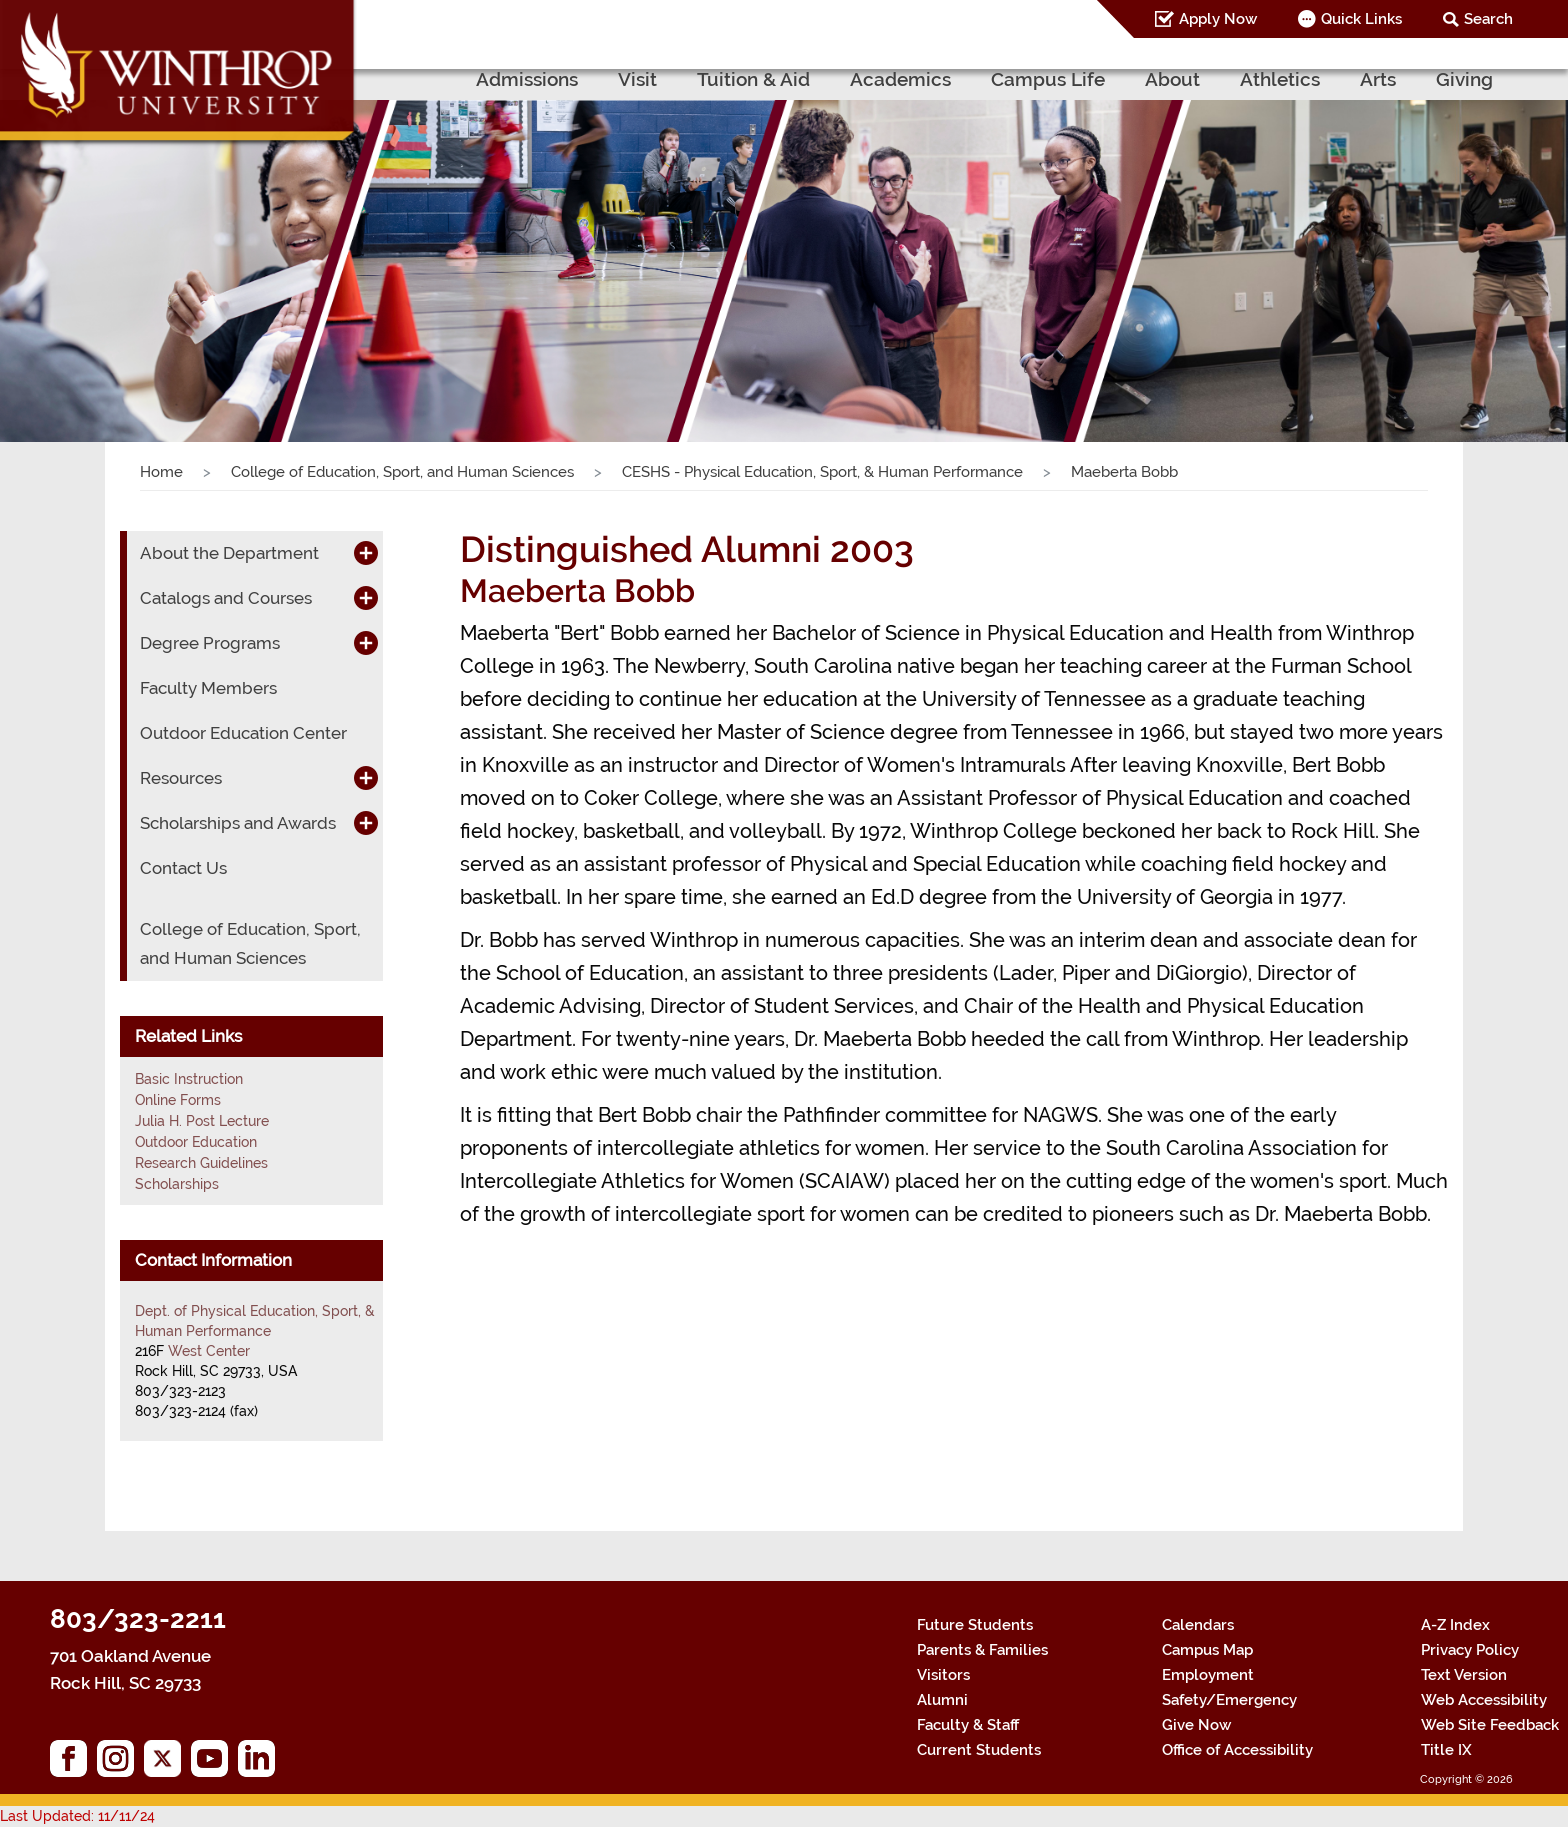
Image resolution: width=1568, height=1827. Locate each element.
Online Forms (178, 1100)
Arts (1378, 79)
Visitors (943, 1675)
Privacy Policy (1470, 1650)
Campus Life (1048, 79)
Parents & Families (982, 1650)
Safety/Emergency (1229, 1700)
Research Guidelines (201, 1163)
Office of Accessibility (1237, 1750)
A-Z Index (1455, 1625)
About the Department (229, 553)
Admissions (527, 79)
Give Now (1196, 1725)
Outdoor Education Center (243, 733)
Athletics (1280, 79)
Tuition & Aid (753, 79)
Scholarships (177, 1184)
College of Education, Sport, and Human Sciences (402, 472)
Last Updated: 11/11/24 (77, 1816)
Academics (900, 79)
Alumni (942, 1700)
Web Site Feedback (1490, 1725)
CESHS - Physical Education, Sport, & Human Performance (822, 472)
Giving (1464, 79)
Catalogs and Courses (226, 598)
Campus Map (1207, 1650)
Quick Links (1361, 19)
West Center (209, 1351)
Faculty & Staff (968, 1725)
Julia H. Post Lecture (202, 1121)
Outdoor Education (196, 1142)
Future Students (975, 1625)
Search (1488, 19)
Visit (637, 79)
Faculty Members (208, 688)
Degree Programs (210, 643)
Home (161, 472)
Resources (181, 778)
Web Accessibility (1484, 1700)
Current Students (979, 1750)
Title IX (1446, 1750)
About (1172, 79)
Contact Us (183, 868)
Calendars (1198, 1625)
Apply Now (1218, 19)
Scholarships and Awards (238, 823)
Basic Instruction (189, 1079)
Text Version (1464, 1675)
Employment (1208, 1675)
